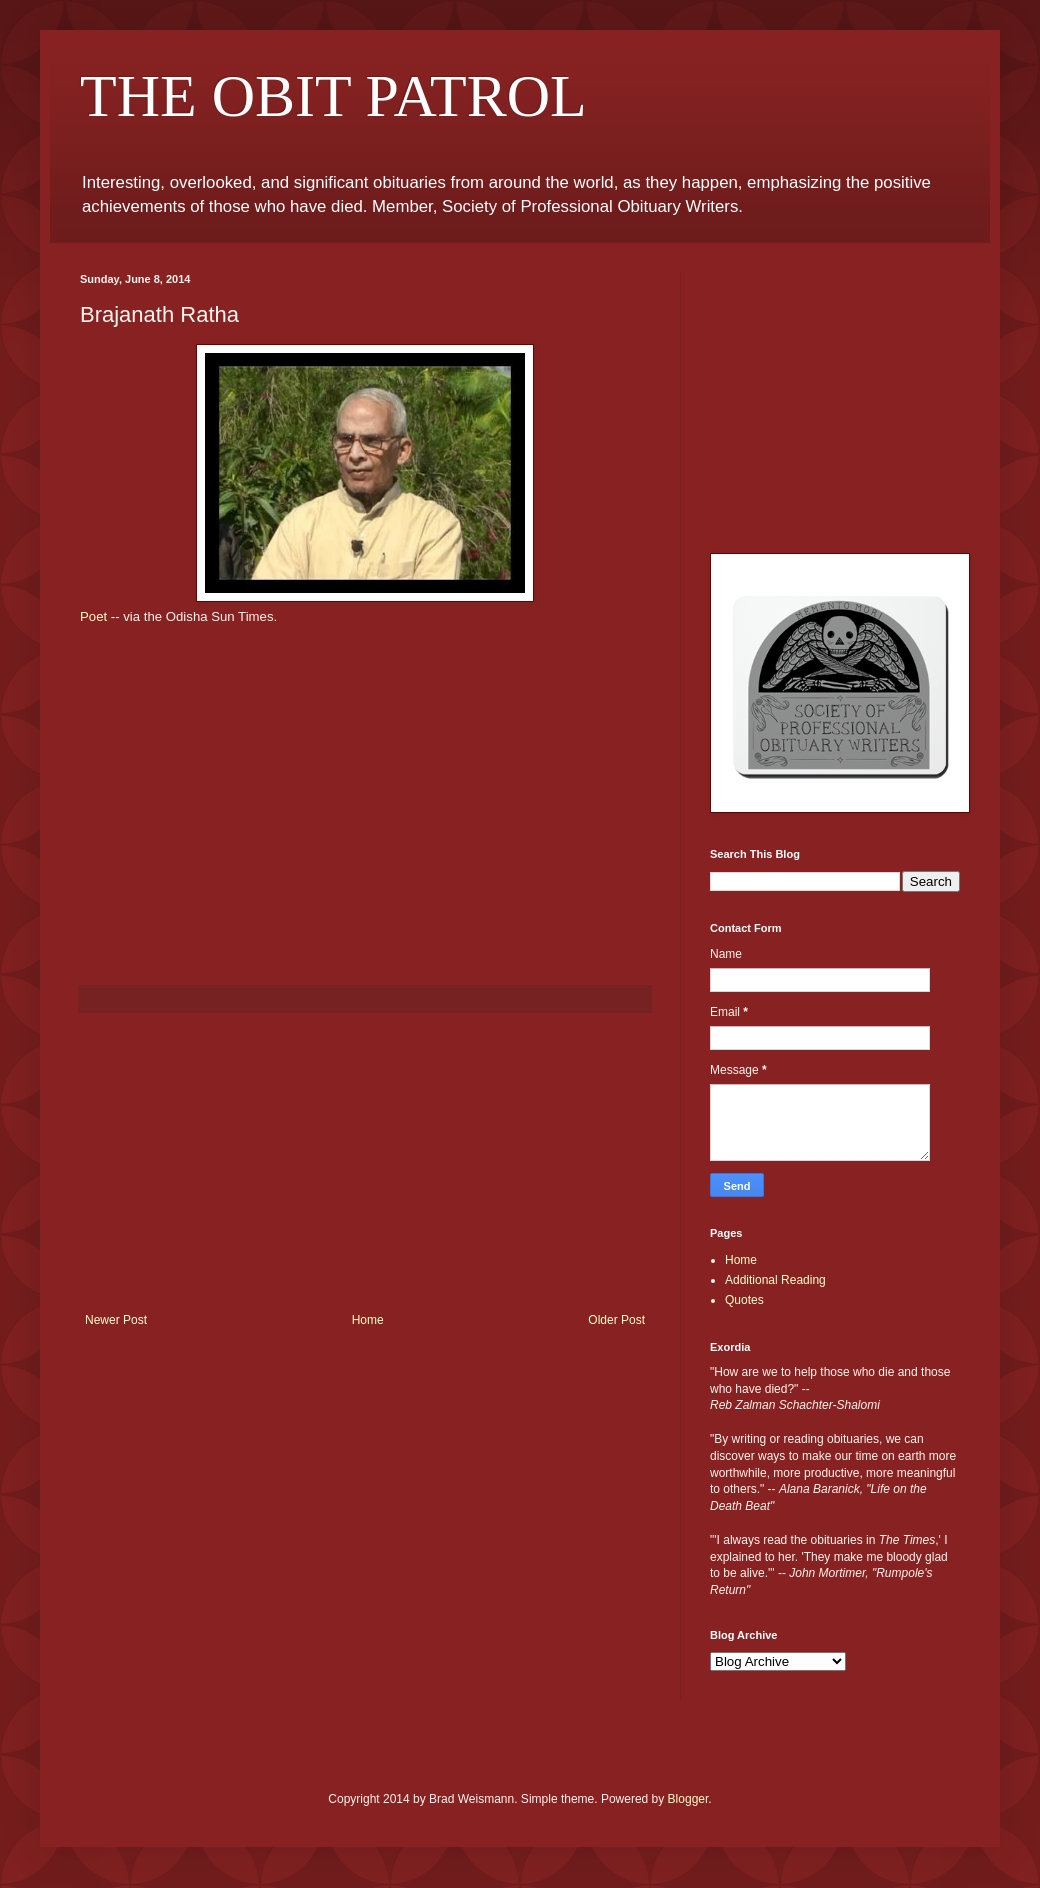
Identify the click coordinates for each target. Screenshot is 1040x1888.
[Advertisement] (365, 1163)
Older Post (616, 1320)
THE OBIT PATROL (333, 96)
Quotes (744, 1300)
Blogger (688, 1799)
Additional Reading (775, 1280)
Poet (93, 616)
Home (368, 1320)
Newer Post (116, 1320)
